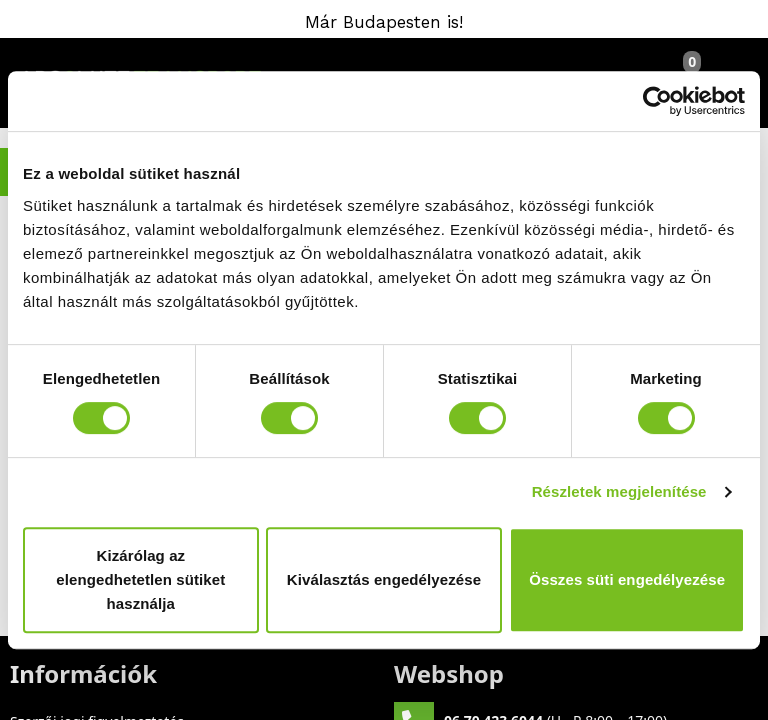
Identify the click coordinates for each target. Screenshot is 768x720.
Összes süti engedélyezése (627, 579)
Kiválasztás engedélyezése (384, 579)
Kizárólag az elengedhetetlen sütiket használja (140, 579)
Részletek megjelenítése (619, 491)
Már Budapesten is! (384, 22)
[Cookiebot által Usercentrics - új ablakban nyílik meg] (657, 101)
